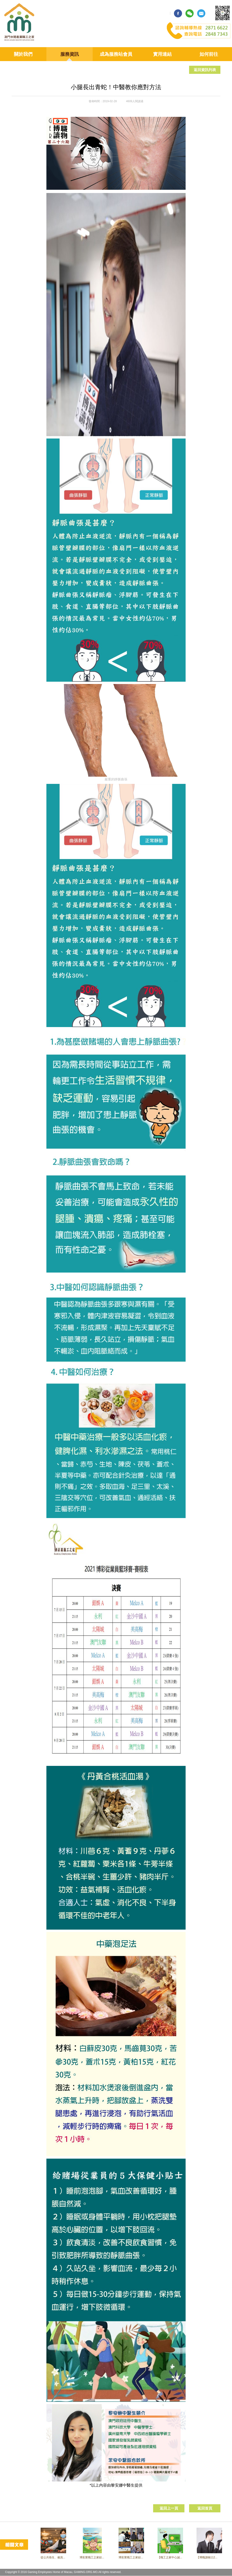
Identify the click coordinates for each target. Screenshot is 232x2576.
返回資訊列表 (205, 70)
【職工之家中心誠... (170, 2557)
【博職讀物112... (207, 2557)
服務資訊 (69, 54)
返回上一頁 (169, 2508)
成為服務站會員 (116, 54)
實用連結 (162, 54)
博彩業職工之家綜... (92, 2557)
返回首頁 (204, 2508)
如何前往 (209, 54)
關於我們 (23, 54)
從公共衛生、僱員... (53, 2557)
